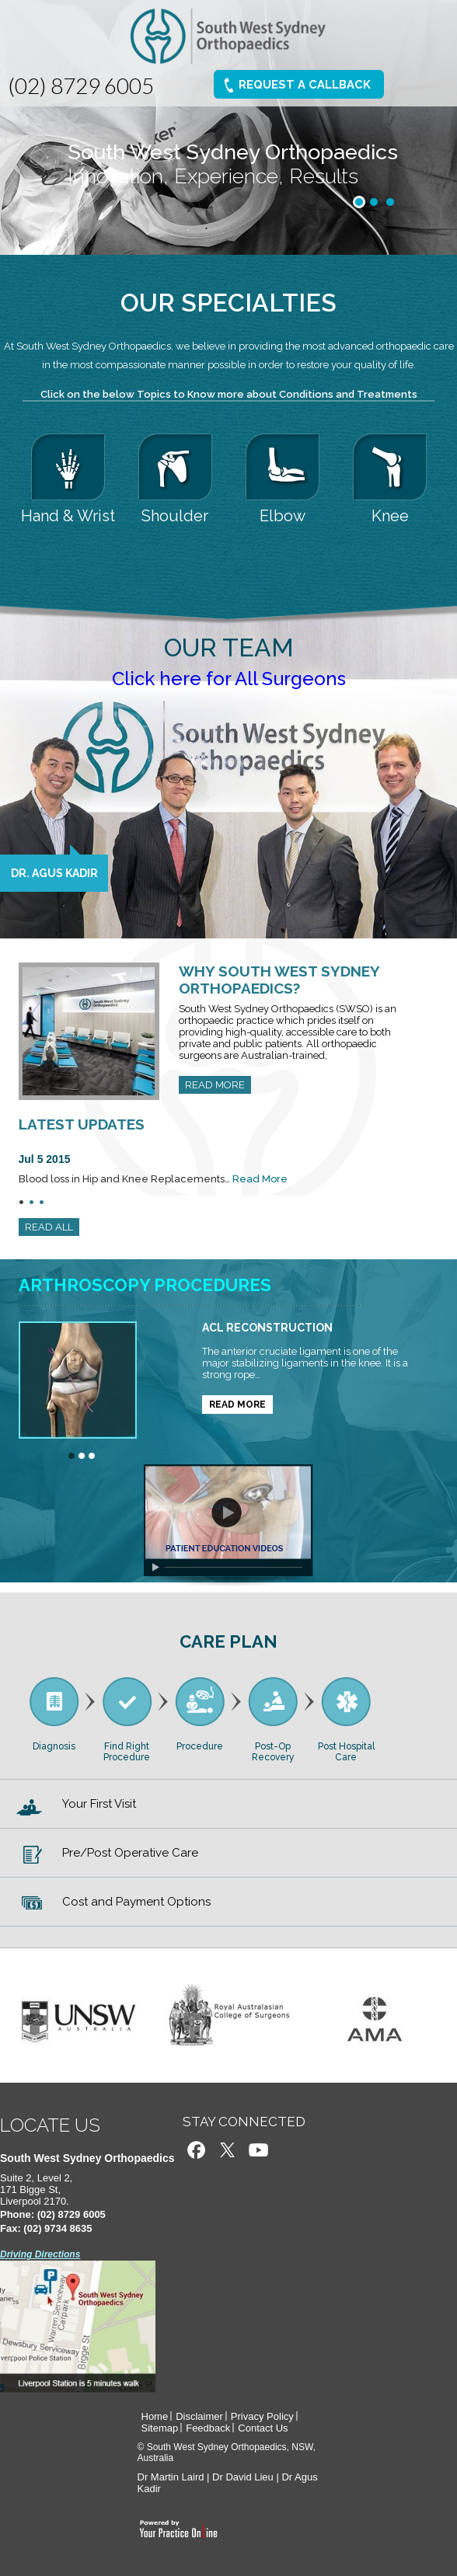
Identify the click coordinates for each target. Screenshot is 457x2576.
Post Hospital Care (346, 1752)
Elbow (282, 515)
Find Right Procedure (126, 1752)
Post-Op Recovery (273, 1752)
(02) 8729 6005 (81, 85)
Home (155, 2416)
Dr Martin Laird (171, 2477)
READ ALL (49, 1227)
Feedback (208, 2428)
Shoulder (174, 515)
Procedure (199, 1746)
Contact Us (263, 2428)
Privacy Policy (262, 2416)
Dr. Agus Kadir (54, 873)
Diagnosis (54, 1746)
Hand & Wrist (68, 515)
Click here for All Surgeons (229, 678)
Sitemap (160, 2428)
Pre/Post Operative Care (130, 1853)
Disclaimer (199, 2416)
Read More (260, 1179)
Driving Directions (40, 2254)
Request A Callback (304, 85)
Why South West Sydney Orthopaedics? (279, 980)
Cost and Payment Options (136, 1902)
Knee (390, 515)
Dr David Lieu (243, 2477)
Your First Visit (99, 1804)
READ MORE (215, 1085)
